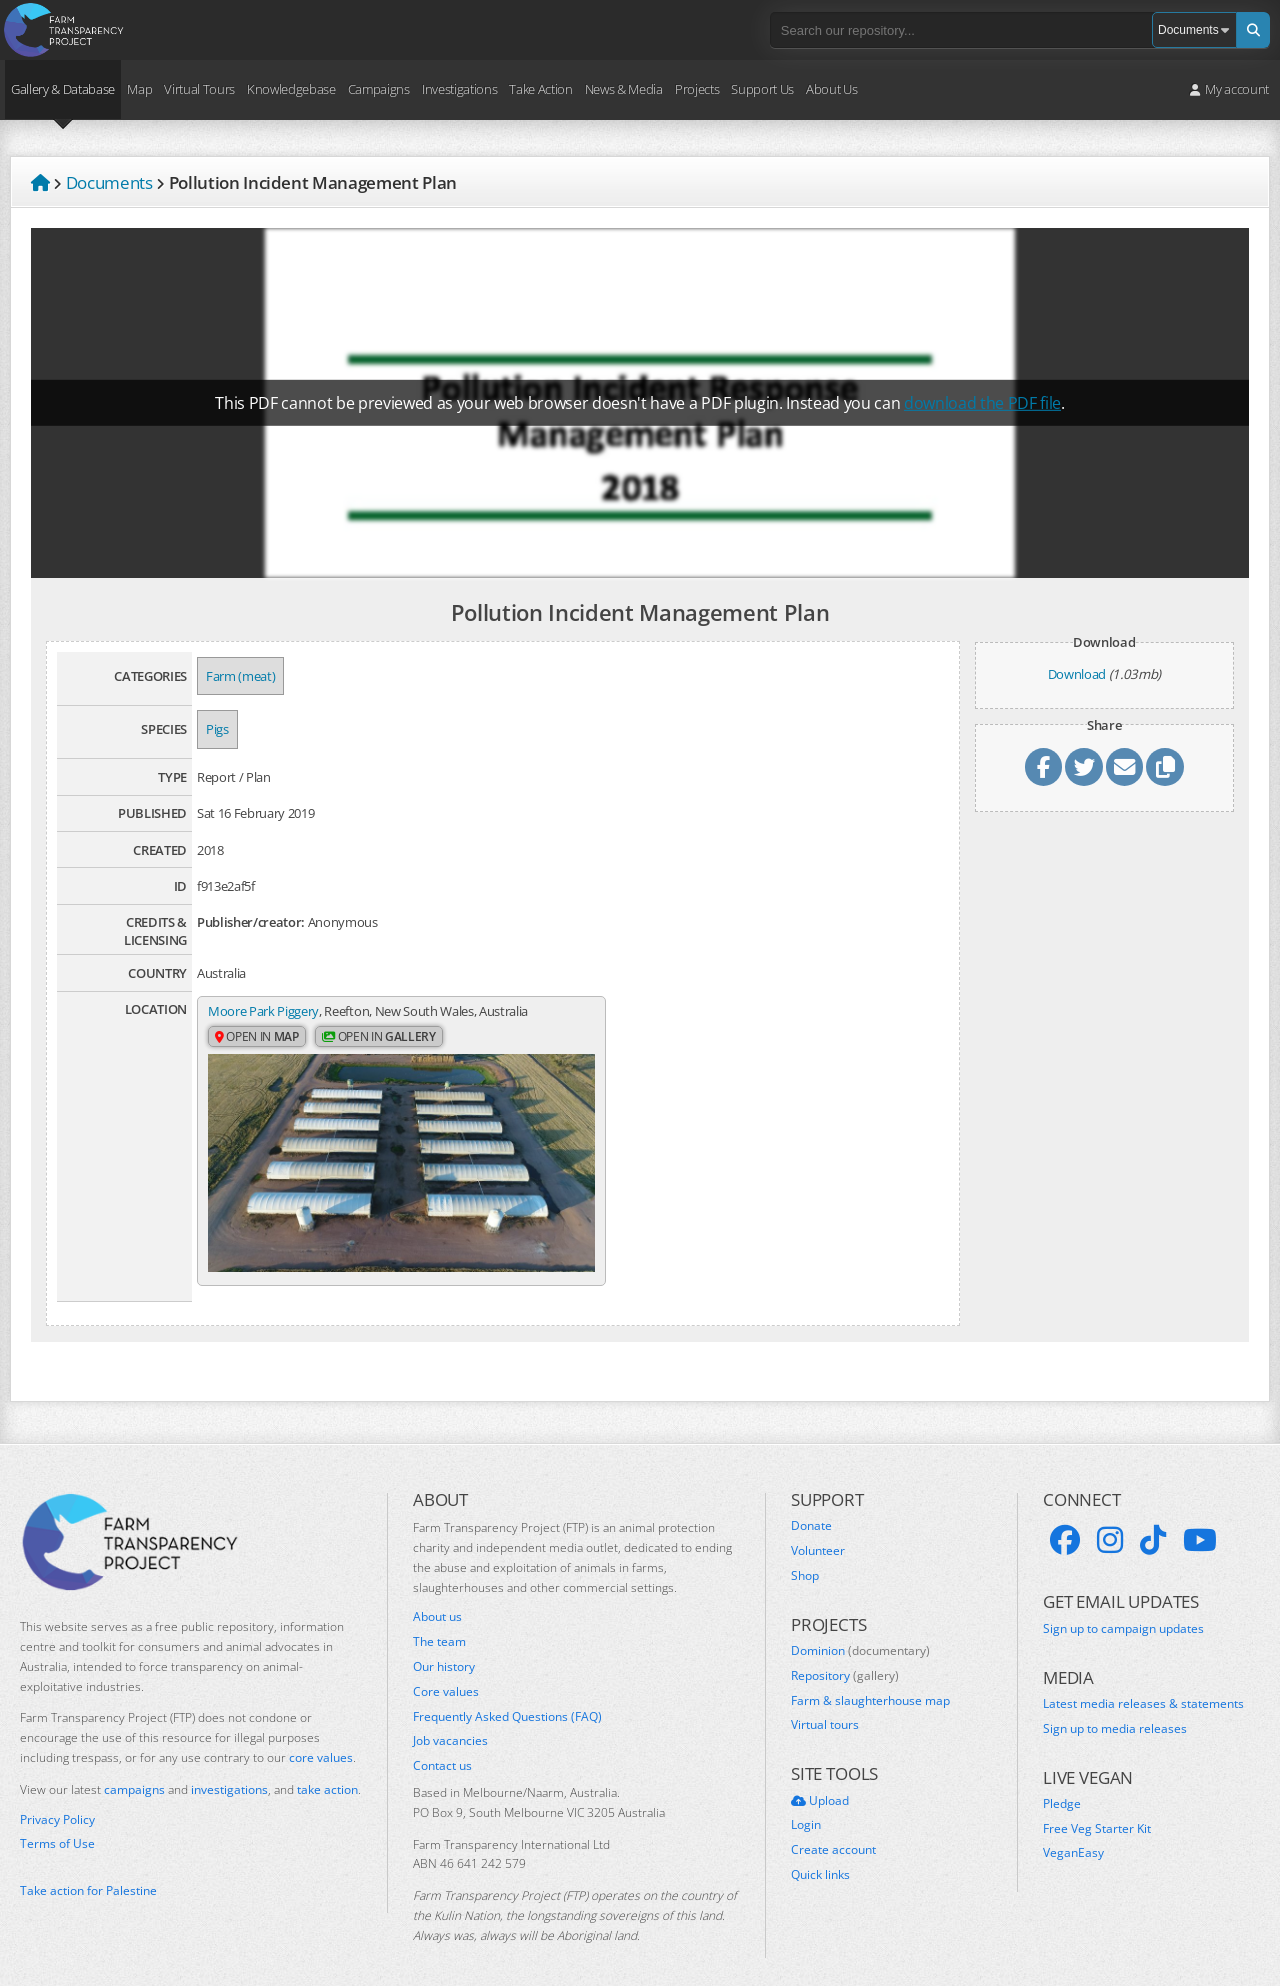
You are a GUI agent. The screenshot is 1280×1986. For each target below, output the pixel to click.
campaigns (134, 1770)
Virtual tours (825, 1706)
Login (806, 1806)
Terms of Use (57, 1825)
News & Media (624, 89)
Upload (820, 1782)
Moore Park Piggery (263, 1011)
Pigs (217, 729)
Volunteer (818, 1532)
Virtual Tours (199, 89)
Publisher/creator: (251, 922)
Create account (833, 1831)
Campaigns (379, 89)
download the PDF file (982, 403)
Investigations (459, 89)
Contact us (442, 1747)
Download (1077, 674)
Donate (811, 1507)
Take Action (540, 89)
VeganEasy (1073, 1834)
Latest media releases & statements (1143, 1685)
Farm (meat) (240, 676)
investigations (229, 1770)
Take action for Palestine (88, 1871)
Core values (446, 1673)
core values (321, 1738)
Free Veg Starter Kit (1097, 1810)
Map (139, 89)
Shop (805, 1557)
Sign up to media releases (1115, 1710)
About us (437, 1598)
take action (327, 1770)
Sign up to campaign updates (1123, 1610)
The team (439, 1623)
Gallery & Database (63, 89)
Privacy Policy (57, 1801)
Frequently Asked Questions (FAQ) (507, 1698)
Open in (257, 1037)
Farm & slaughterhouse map (870, 1682)
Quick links (820, 1856)
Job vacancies (450, 1722)
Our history (444, 1648)
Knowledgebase (291, 89)
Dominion (860, 1632)
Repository (845, 1657)
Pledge (1062, 1785)
